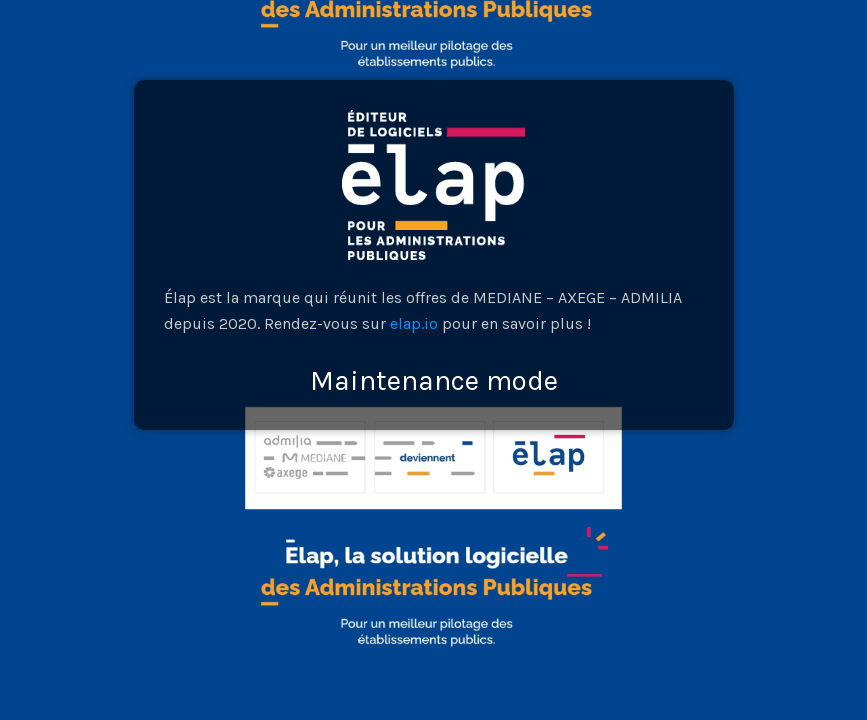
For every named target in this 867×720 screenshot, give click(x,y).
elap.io (414, 323)
